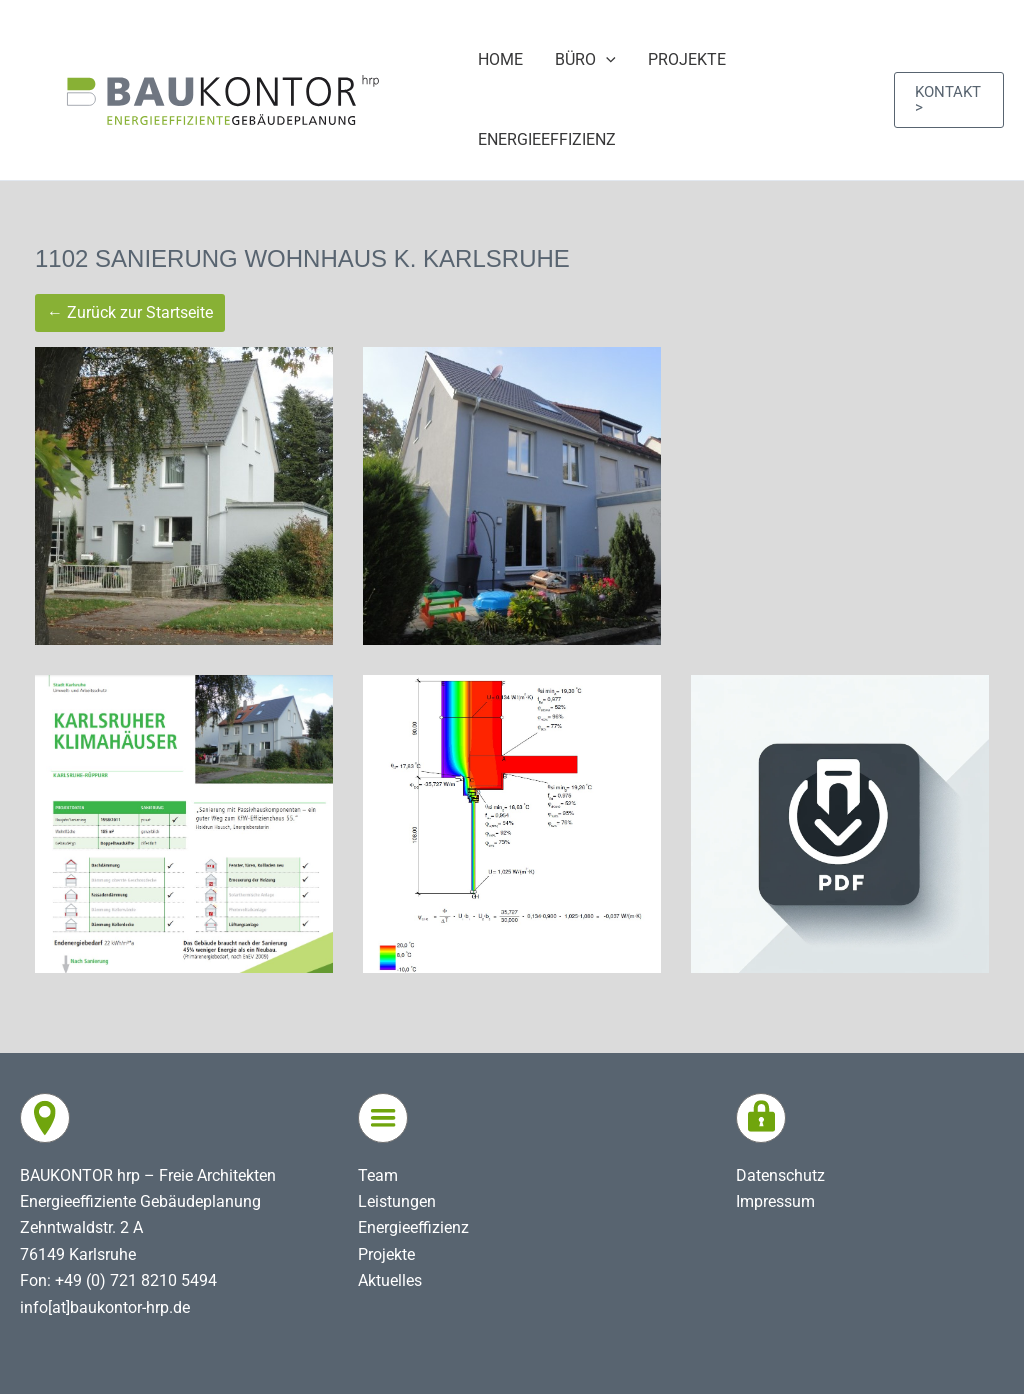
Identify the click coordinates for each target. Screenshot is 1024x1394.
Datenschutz (780, 1175)
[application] (606, 60)
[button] (949, 100)
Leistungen (397, 1201)
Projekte (386, 1254)
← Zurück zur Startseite (130, 312)
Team (378, 1175)
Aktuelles (390, 1280)
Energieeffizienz (413, 1227)
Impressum (775, 1201)
